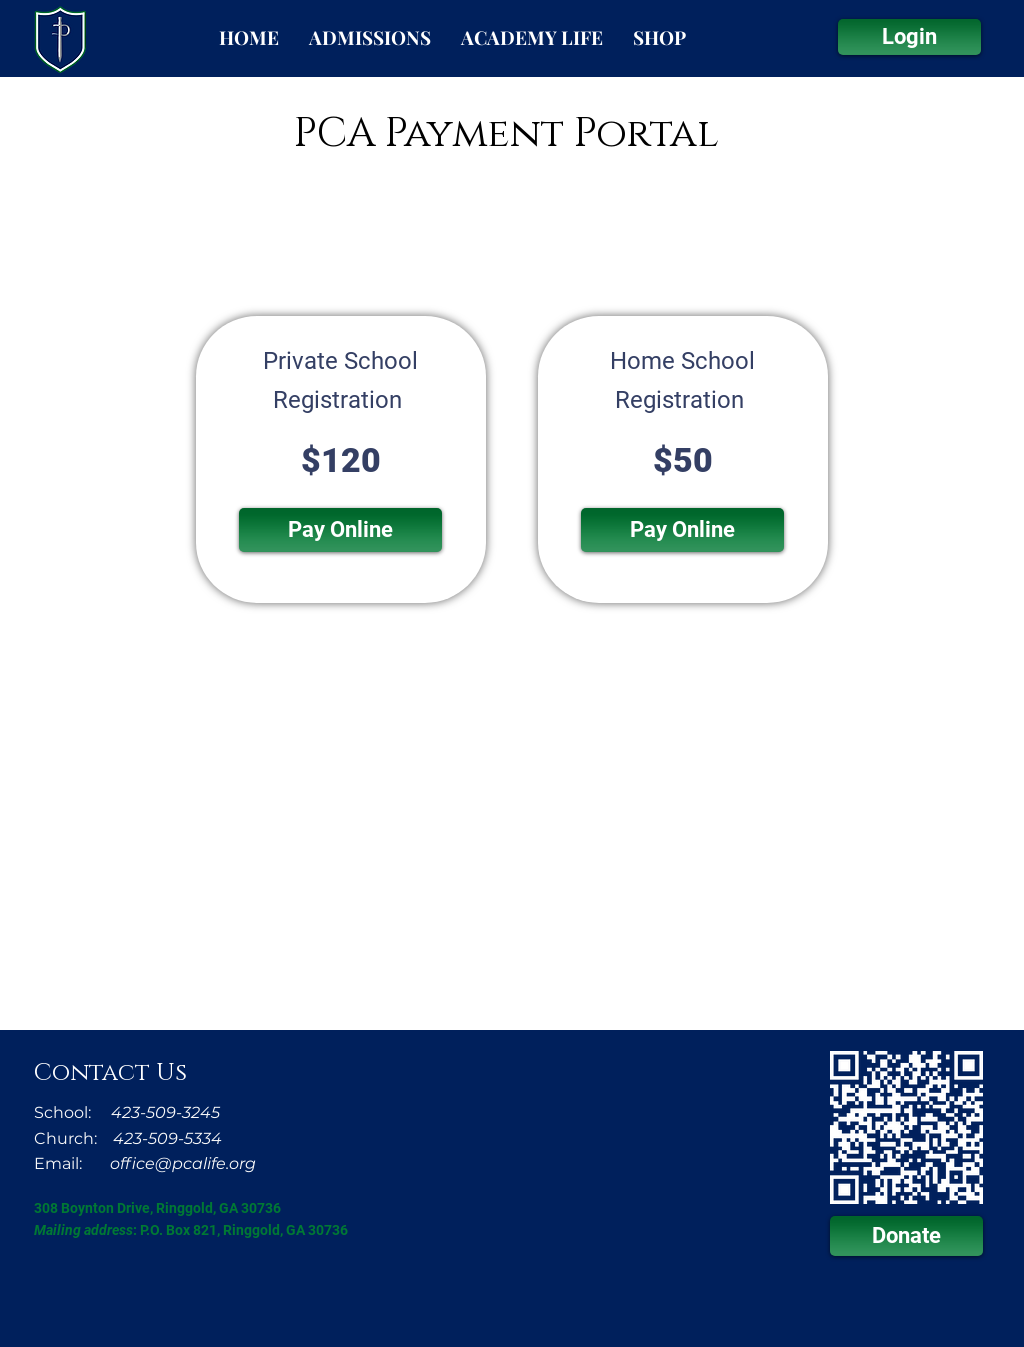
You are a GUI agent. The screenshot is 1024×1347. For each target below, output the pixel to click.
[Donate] (906, 1236)
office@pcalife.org (183, 1163)
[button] (340, 530)
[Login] (909, 37)
